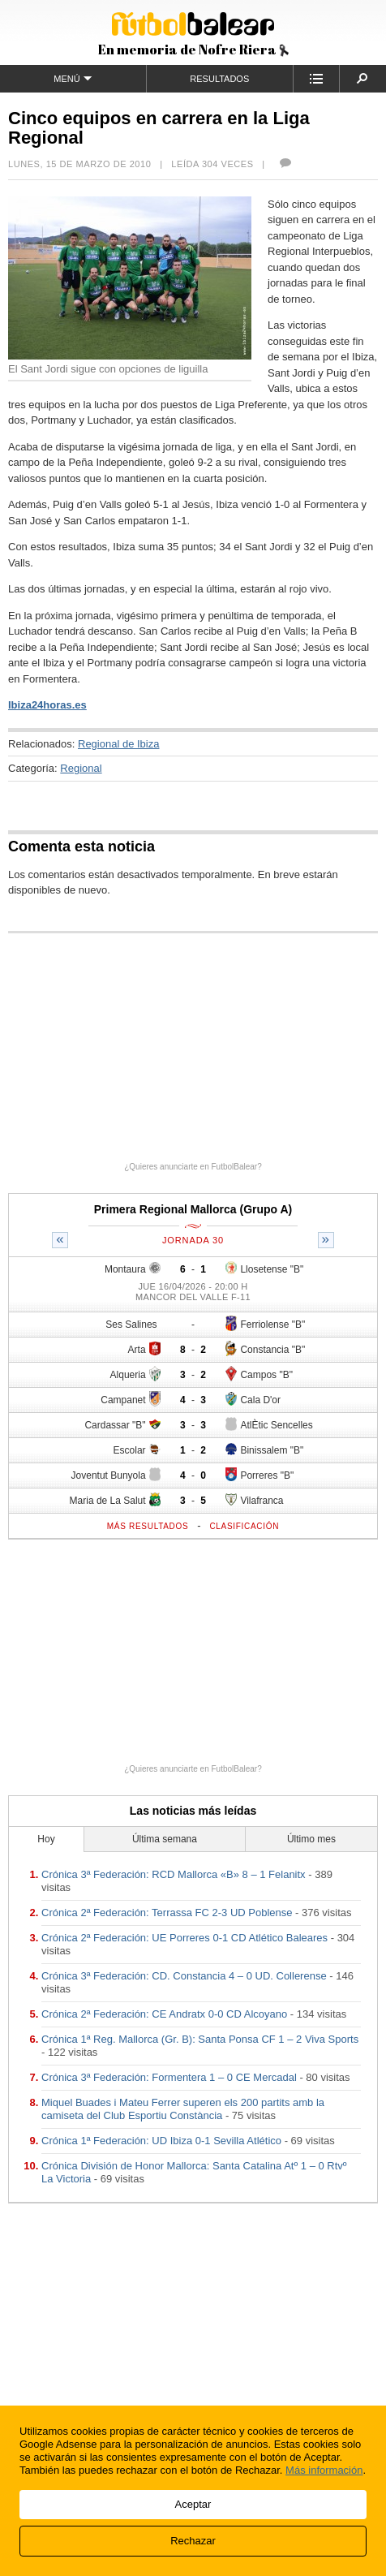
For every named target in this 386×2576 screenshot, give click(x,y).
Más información (323, 2470)
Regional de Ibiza (118, 744)
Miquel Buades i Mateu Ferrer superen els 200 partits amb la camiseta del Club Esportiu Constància (182, 2109)
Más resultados (148, 1526)
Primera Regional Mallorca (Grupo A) (193, 1209)
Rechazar (193, 2541)
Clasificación (244, 1526)
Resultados (219, 79)
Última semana (164, 1839)
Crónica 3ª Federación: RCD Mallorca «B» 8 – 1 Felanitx (173, 1874)
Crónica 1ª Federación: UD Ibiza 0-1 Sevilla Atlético (161, 2140)
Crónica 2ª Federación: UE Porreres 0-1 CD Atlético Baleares (184, 1938)
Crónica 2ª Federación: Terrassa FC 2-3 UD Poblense (167, 1912)
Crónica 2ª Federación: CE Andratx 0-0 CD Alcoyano (164, 2014)
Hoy (45, 1839)
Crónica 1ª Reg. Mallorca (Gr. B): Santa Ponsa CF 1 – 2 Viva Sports (199, 2039)
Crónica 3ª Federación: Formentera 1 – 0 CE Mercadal (169, 2077)
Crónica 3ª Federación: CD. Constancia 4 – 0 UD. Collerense (184, 1976)
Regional (80, 768)
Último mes (311, 1839)
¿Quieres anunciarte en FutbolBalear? (193, 1166)
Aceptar (193, 2504)
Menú (73, 78)
